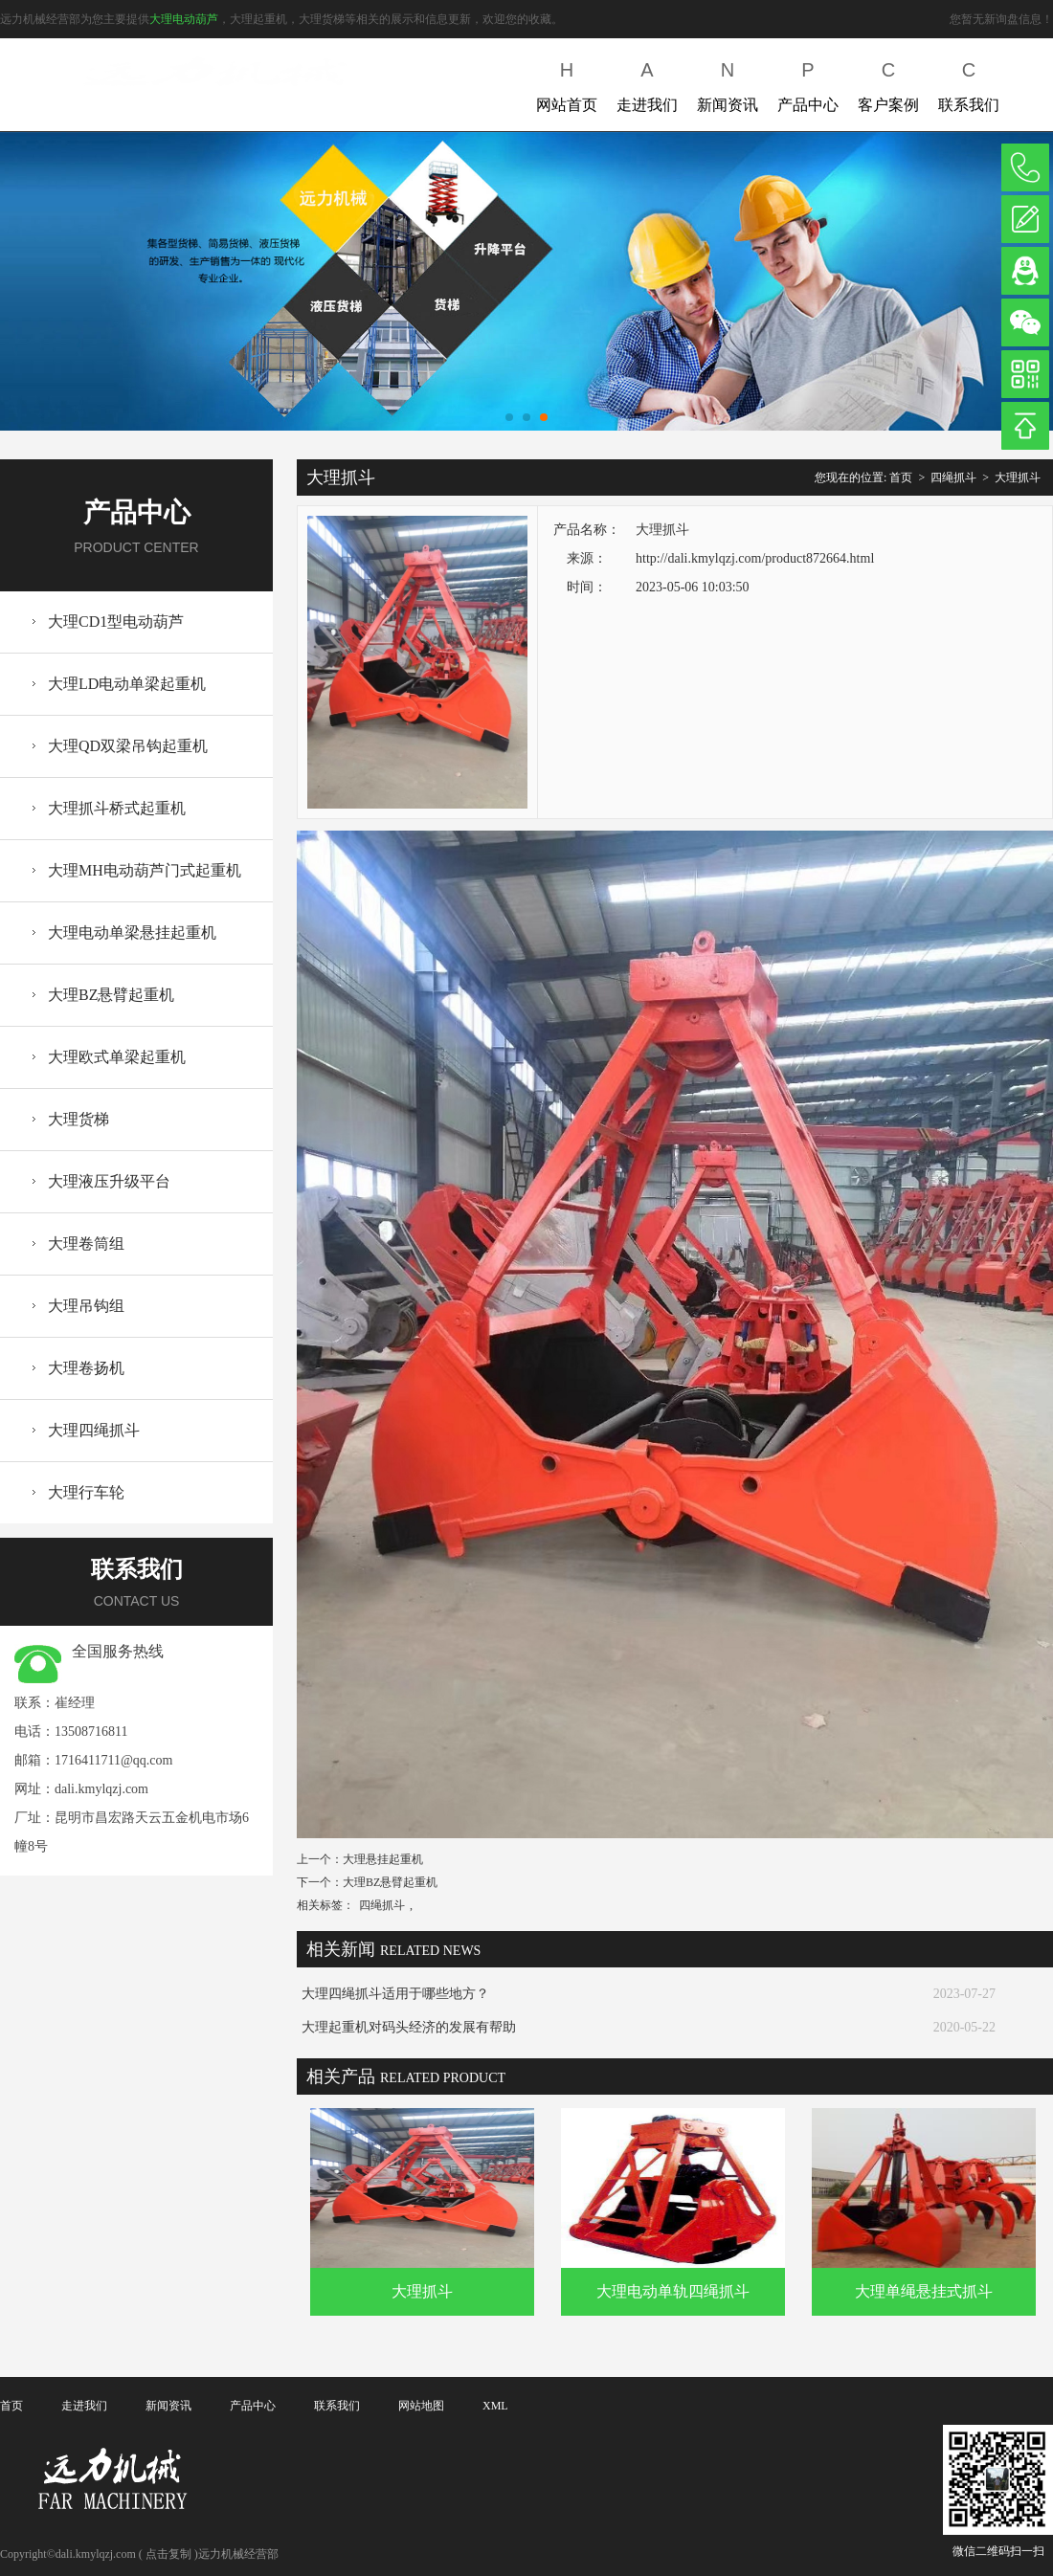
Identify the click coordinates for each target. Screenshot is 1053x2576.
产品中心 (808, 83)
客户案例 (888, 83)
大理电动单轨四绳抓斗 (673, 2291)
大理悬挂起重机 (383, 1859)
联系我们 (968, 83)
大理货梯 (78, 1119)
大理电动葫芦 (183, 19)
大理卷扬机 (86, 1368)
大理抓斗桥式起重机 (117, 808)
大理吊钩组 (86, 1306)
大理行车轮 (86, 1492)
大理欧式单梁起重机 (117, 1057)
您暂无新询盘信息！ (1001, 19)
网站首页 (566, 83)
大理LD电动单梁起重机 (127, 684)
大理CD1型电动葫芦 (116, 621)
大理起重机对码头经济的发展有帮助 (409, 2027)
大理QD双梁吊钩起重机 (128, 746)
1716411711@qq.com (113, 1760)
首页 (900, 477)
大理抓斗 (1018, 477)
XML (495, 2405)
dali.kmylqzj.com (101, 1789)
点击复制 (168, 2554)
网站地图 (421, 2405)
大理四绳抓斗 (94, 1430)
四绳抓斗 (953, 477)
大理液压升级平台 (109, 1181)
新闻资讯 (727, 83)
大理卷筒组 (86, 1243)
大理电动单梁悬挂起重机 (132, 932)
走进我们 (647, 83)
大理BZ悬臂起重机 (111, 995)
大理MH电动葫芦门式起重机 (144, 870)
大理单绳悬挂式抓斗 (924, 2291)
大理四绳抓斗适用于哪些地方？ (395, 1994)
